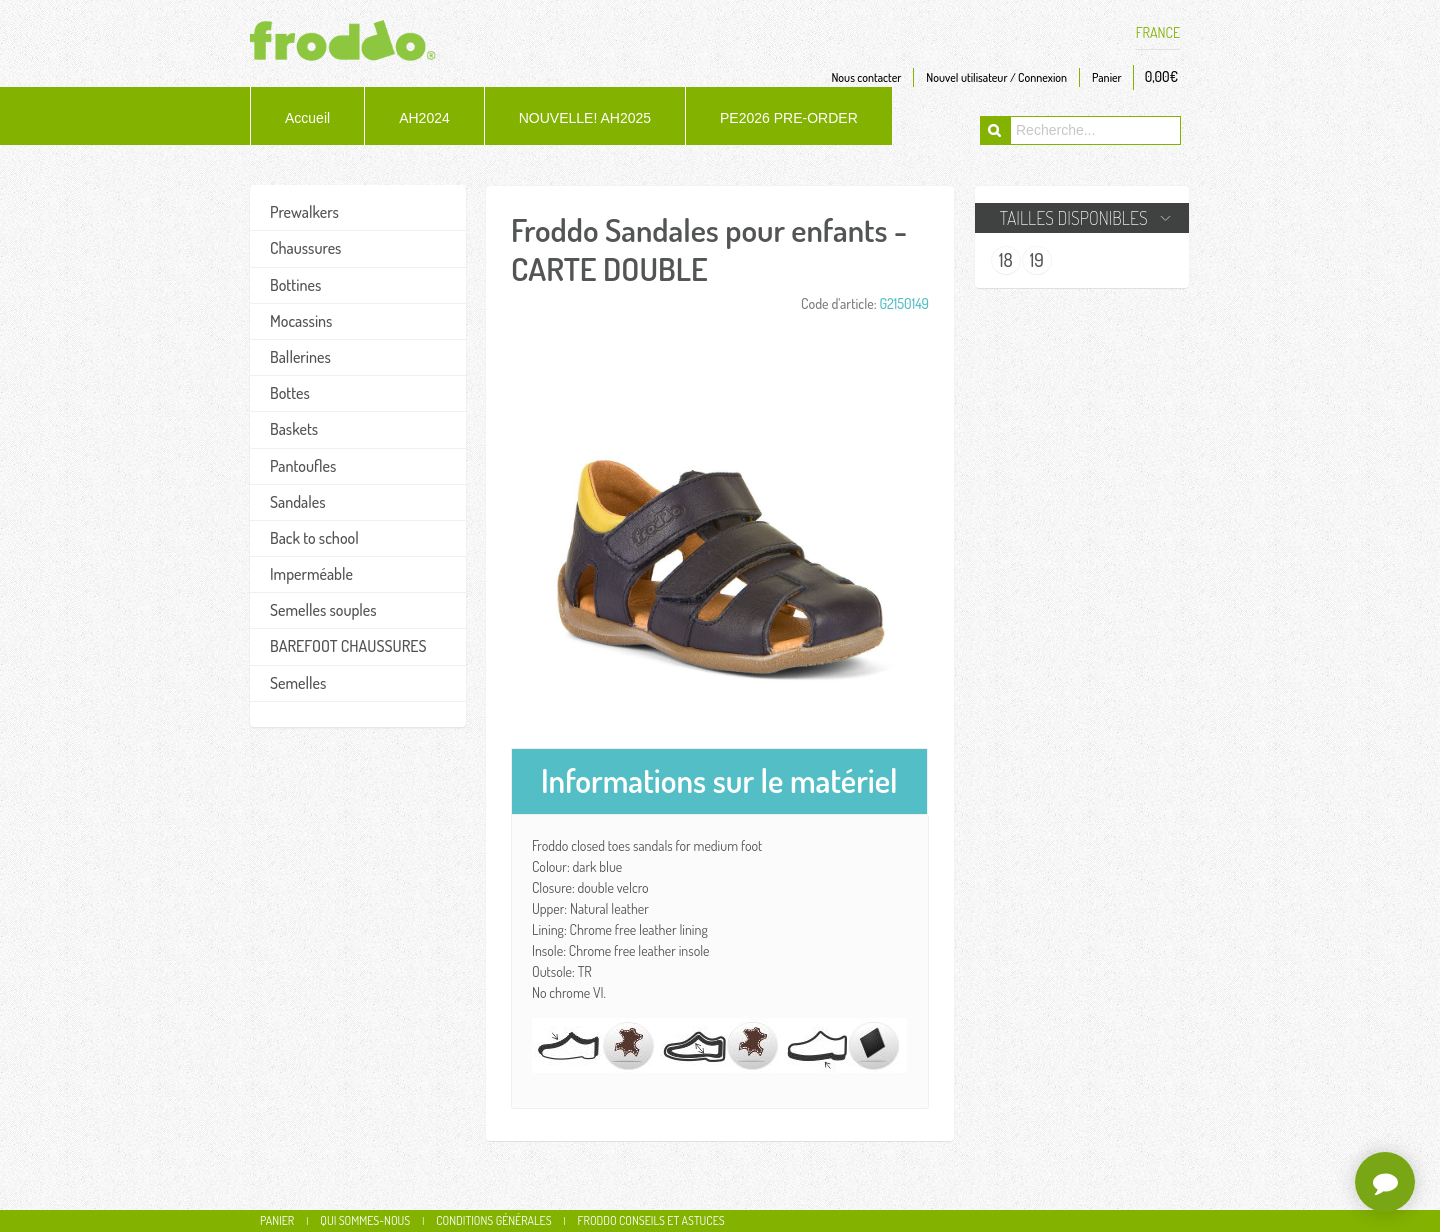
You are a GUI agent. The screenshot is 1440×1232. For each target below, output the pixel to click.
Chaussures (305, 248)
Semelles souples (323, 610)
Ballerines (300, 357)
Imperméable (311, 574)
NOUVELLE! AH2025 (585, 118)
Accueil (307, 118)
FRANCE (1158, 33)
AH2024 (424, 118)
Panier (1107, 77)
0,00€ (1161, 76)
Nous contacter (866, 77)
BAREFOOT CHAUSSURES (348, 646)
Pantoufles (303, 466)
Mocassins (301, 321)
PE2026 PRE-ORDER (789, 118)
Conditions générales (493, 1220)
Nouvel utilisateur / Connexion (996, 77)
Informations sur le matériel (719, 780)
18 (1006, 260)
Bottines (295, 285)
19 (1037, 260)
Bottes (290, 393)
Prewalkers (304, 212)
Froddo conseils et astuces (651, 1220)
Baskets (294, 429)
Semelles (298, 683)
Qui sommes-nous (365, 1220)
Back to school (314, 538)
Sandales (298, 502)
